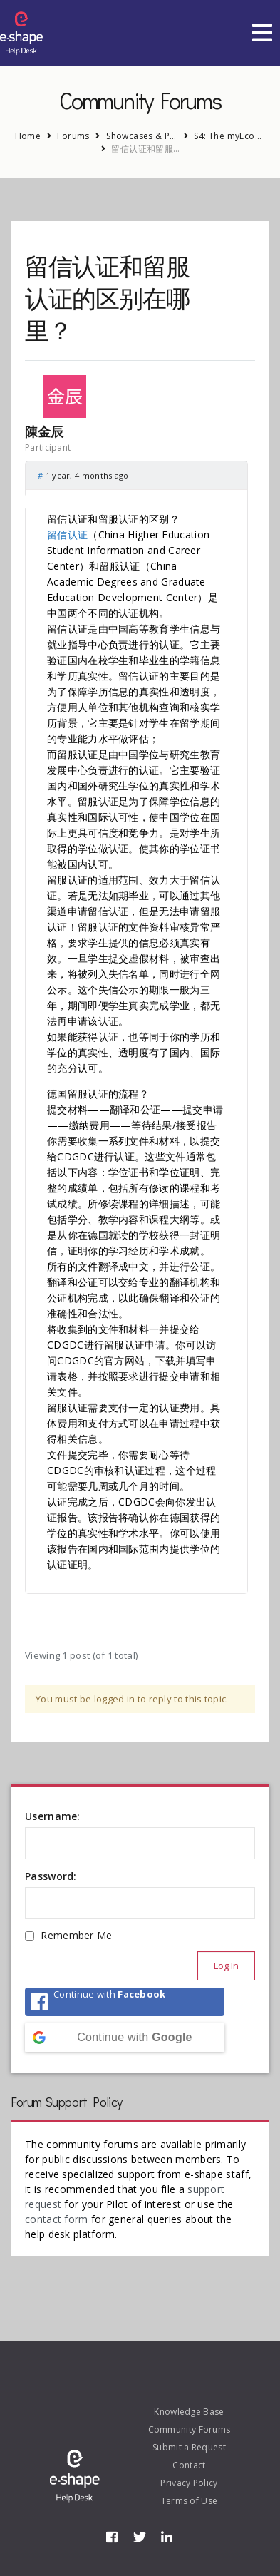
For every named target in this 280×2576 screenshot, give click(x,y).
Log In (226, 1965)
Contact (188, 2465)
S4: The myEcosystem (229, 136)
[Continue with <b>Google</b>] (124, 2037)
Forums (73, 136)
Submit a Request (189, 2447)
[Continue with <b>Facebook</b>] (124, 2002)
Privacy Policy (188, 2483)
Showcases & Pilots (141, 136)
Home (28, 136)
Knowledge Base (189, 2412)
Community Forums (189, 2429)
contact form (56, 2219)
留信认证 (67, 534)
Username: (53, 1816)
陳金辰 (44, 432)
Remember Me (76, 1935)
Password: (51, 1876)
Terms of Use (189, 2501)
